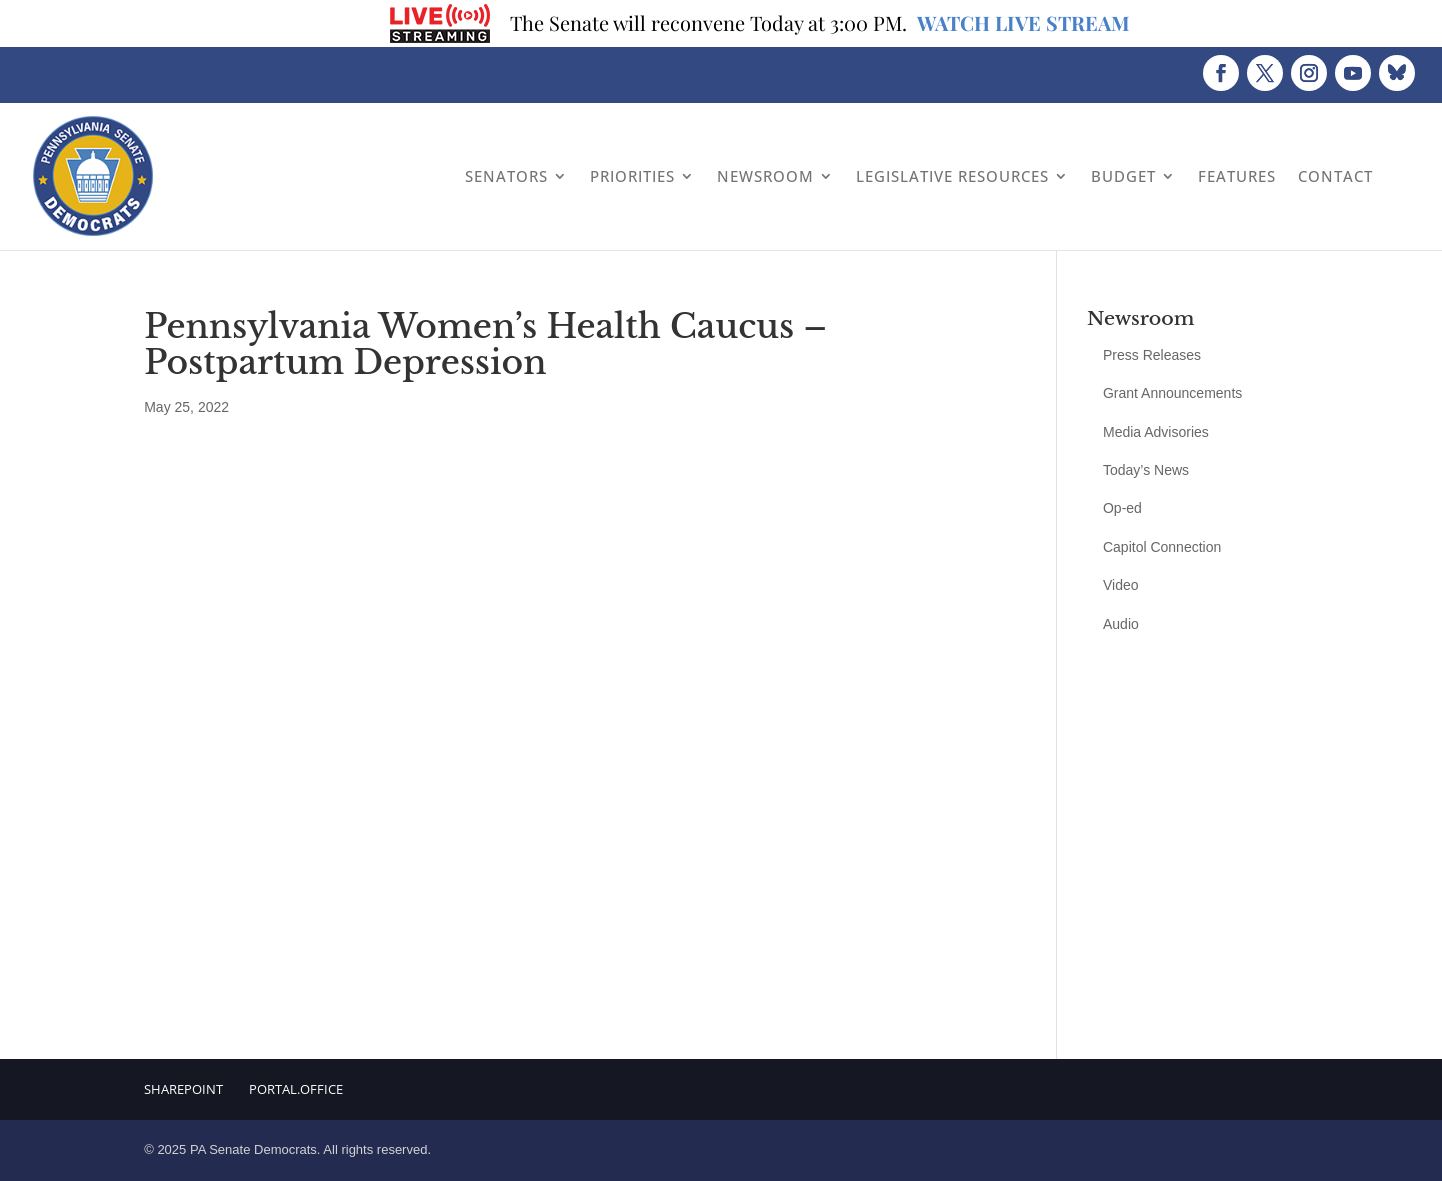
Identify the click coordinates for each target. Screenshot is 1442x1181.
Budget (1123, 176)
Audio (1121, 624)
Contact (1335, 176)
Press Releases (1152, 355)
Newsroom (765, 176)
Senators (506, 176)
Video (1121, 585)
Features (1237, 176)
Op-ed (1122, 508)
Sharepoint (183, 1089)
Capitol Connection (1162, 547)
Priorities (632, 176)
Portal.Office (296, 1089)
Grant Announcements (1172, 393)
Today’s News (1146, 470)
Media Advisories (1156, 432)
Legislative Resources (952, 176)
